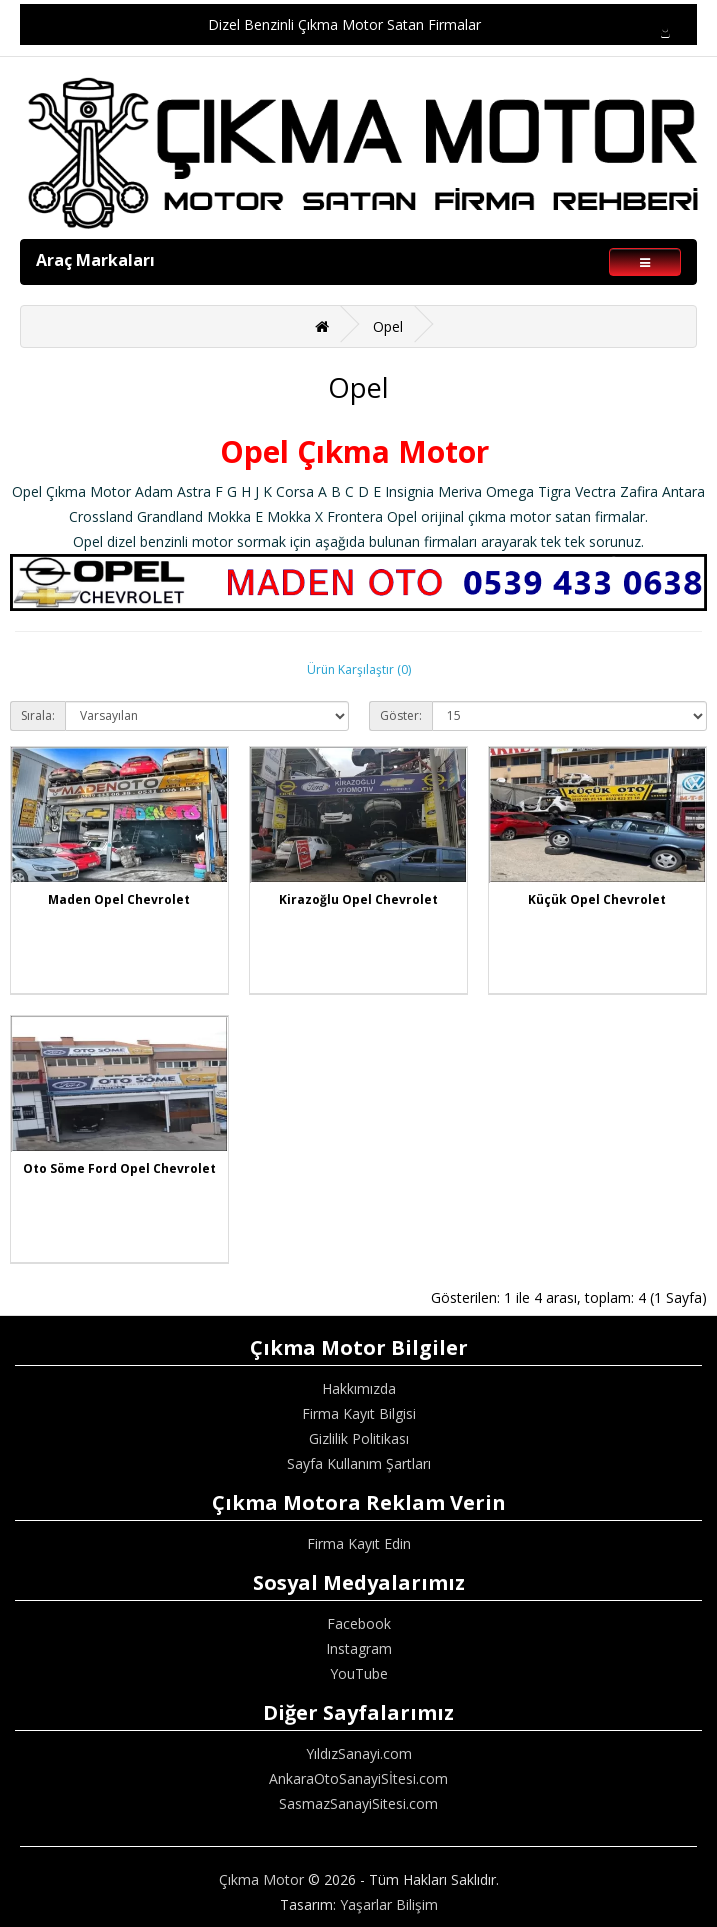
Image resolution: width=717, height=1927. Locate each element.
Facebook (359, 1623)
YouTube (359, 1673)
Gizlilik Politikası (359, 1438)
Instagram (359, 1648)
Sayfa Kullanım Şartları (359, 1463)
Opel (388, 326)
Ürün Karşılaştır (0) (359, 669)
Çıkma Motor (261, 1879)
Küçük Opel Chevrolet (597, 899)
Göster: (401, 715)
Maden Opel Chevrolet (119, 899)
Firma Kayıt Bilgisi (359, 1413)
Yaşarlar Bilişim (389, 1904)
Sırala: (38, 715)
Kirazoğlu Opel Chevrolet (358, 899)
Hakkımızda (359, 1388)
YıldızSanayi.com (359, 1753)
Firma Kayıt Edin (359, 1543)
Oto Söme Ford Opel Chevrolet (119, 1168)
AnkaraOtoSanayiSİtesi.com (358, 1778)
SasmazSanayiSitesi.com (358, 1803)
